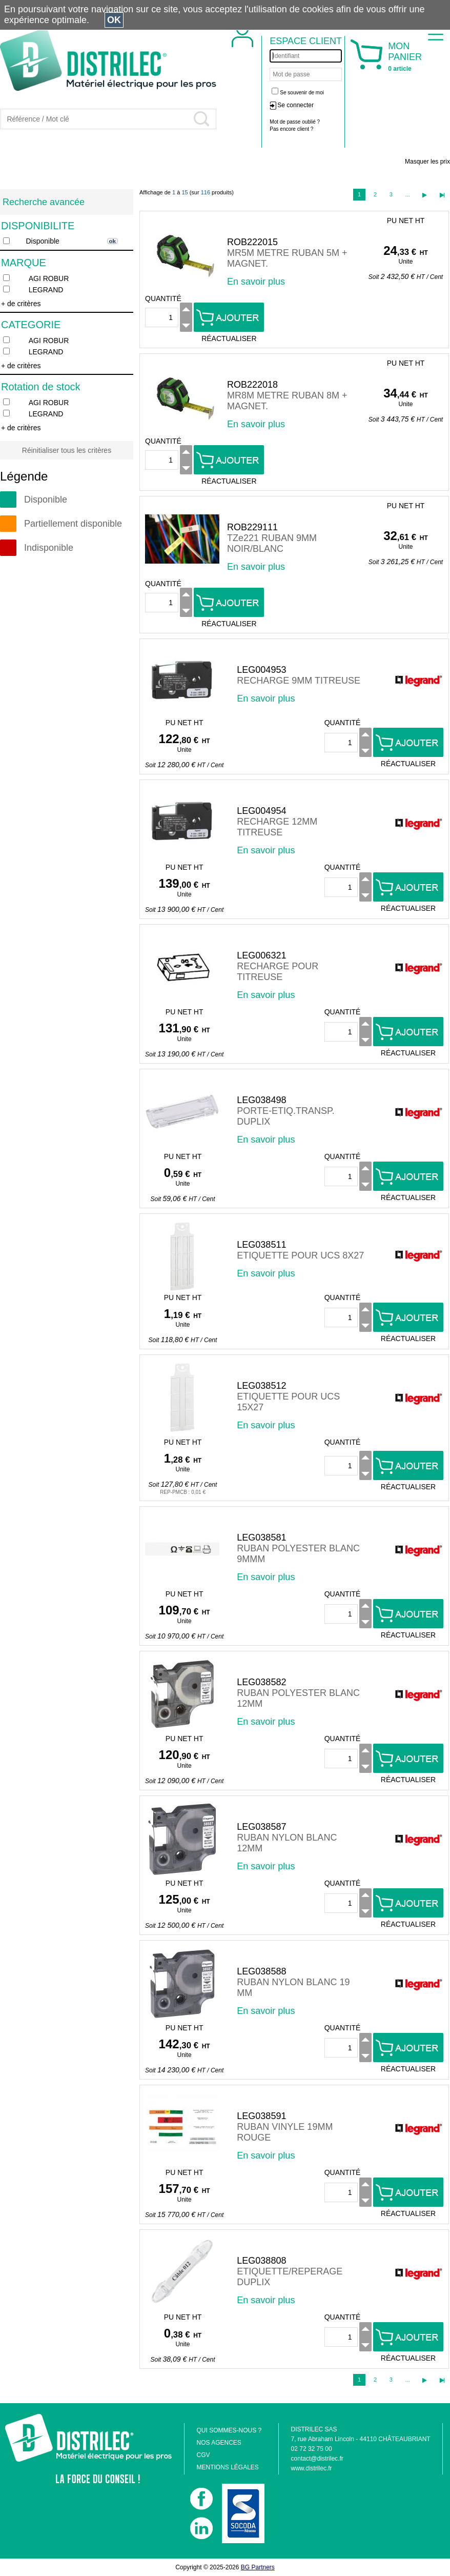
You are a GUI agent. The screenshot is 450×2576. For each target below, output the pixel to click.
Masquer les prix (427, 161)
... (407, 194)
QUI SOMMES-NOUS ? (228, 2430)
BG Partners (258, 2567)
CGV (203, 2455)
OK (114, 20)
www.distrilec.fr (311, 2468)
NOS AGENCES (218, 2442)
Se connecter (295, 105)
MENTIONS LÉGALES (227, 2467)
